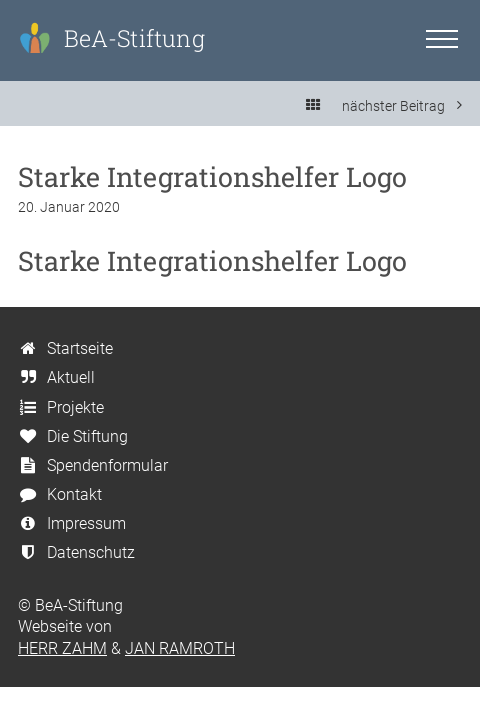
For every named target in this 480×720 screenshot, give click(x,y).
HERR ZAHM (62, 648)
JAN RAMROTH (180, 648)
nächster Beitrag (402, 105)
